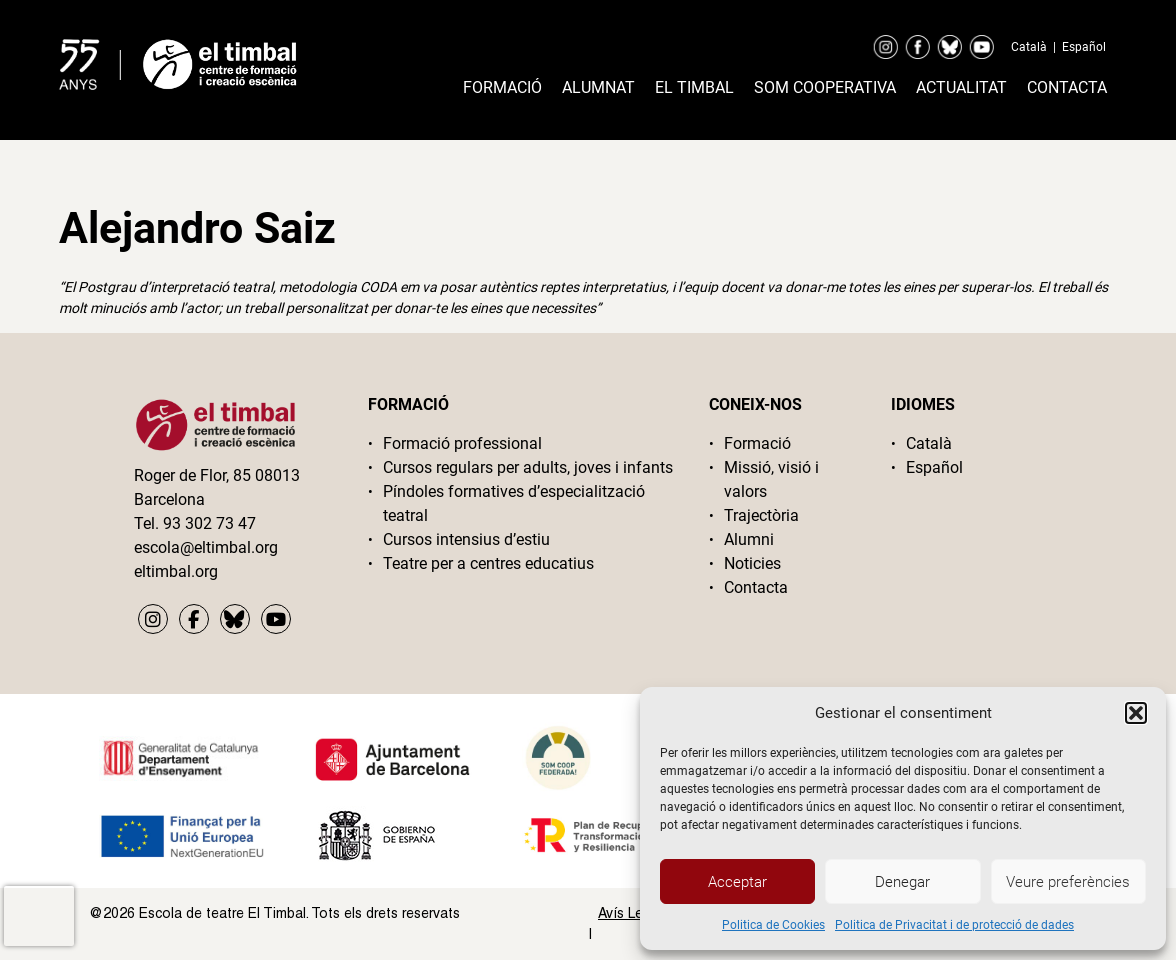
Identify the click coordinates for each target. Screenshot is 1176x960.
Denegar (902, 882)
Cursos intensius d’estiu (466, 539)
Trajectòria (761, 515)
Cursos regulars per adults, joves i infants (528, 467)
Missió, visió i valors (771, 479)
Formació (502, 87)
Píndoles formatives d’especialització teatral (514, 503)
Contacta (1067, 87)
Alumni (749, 539)
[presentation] (39, 916)
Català (1029, 47)
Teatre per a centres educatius (488, 563)
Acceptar (737, 882)
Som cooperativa (825, 87)
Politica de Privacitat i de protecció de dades (954, 925)
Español (1084, 47)
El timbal (694, 87)
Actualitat (961, 87)
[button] (1136, 713)
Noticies (752, 563)
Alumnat (598, 87)
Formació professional (462, 443)
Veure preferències (1068, 882)
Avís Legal (630, 913)
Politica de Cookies (773, 925)
